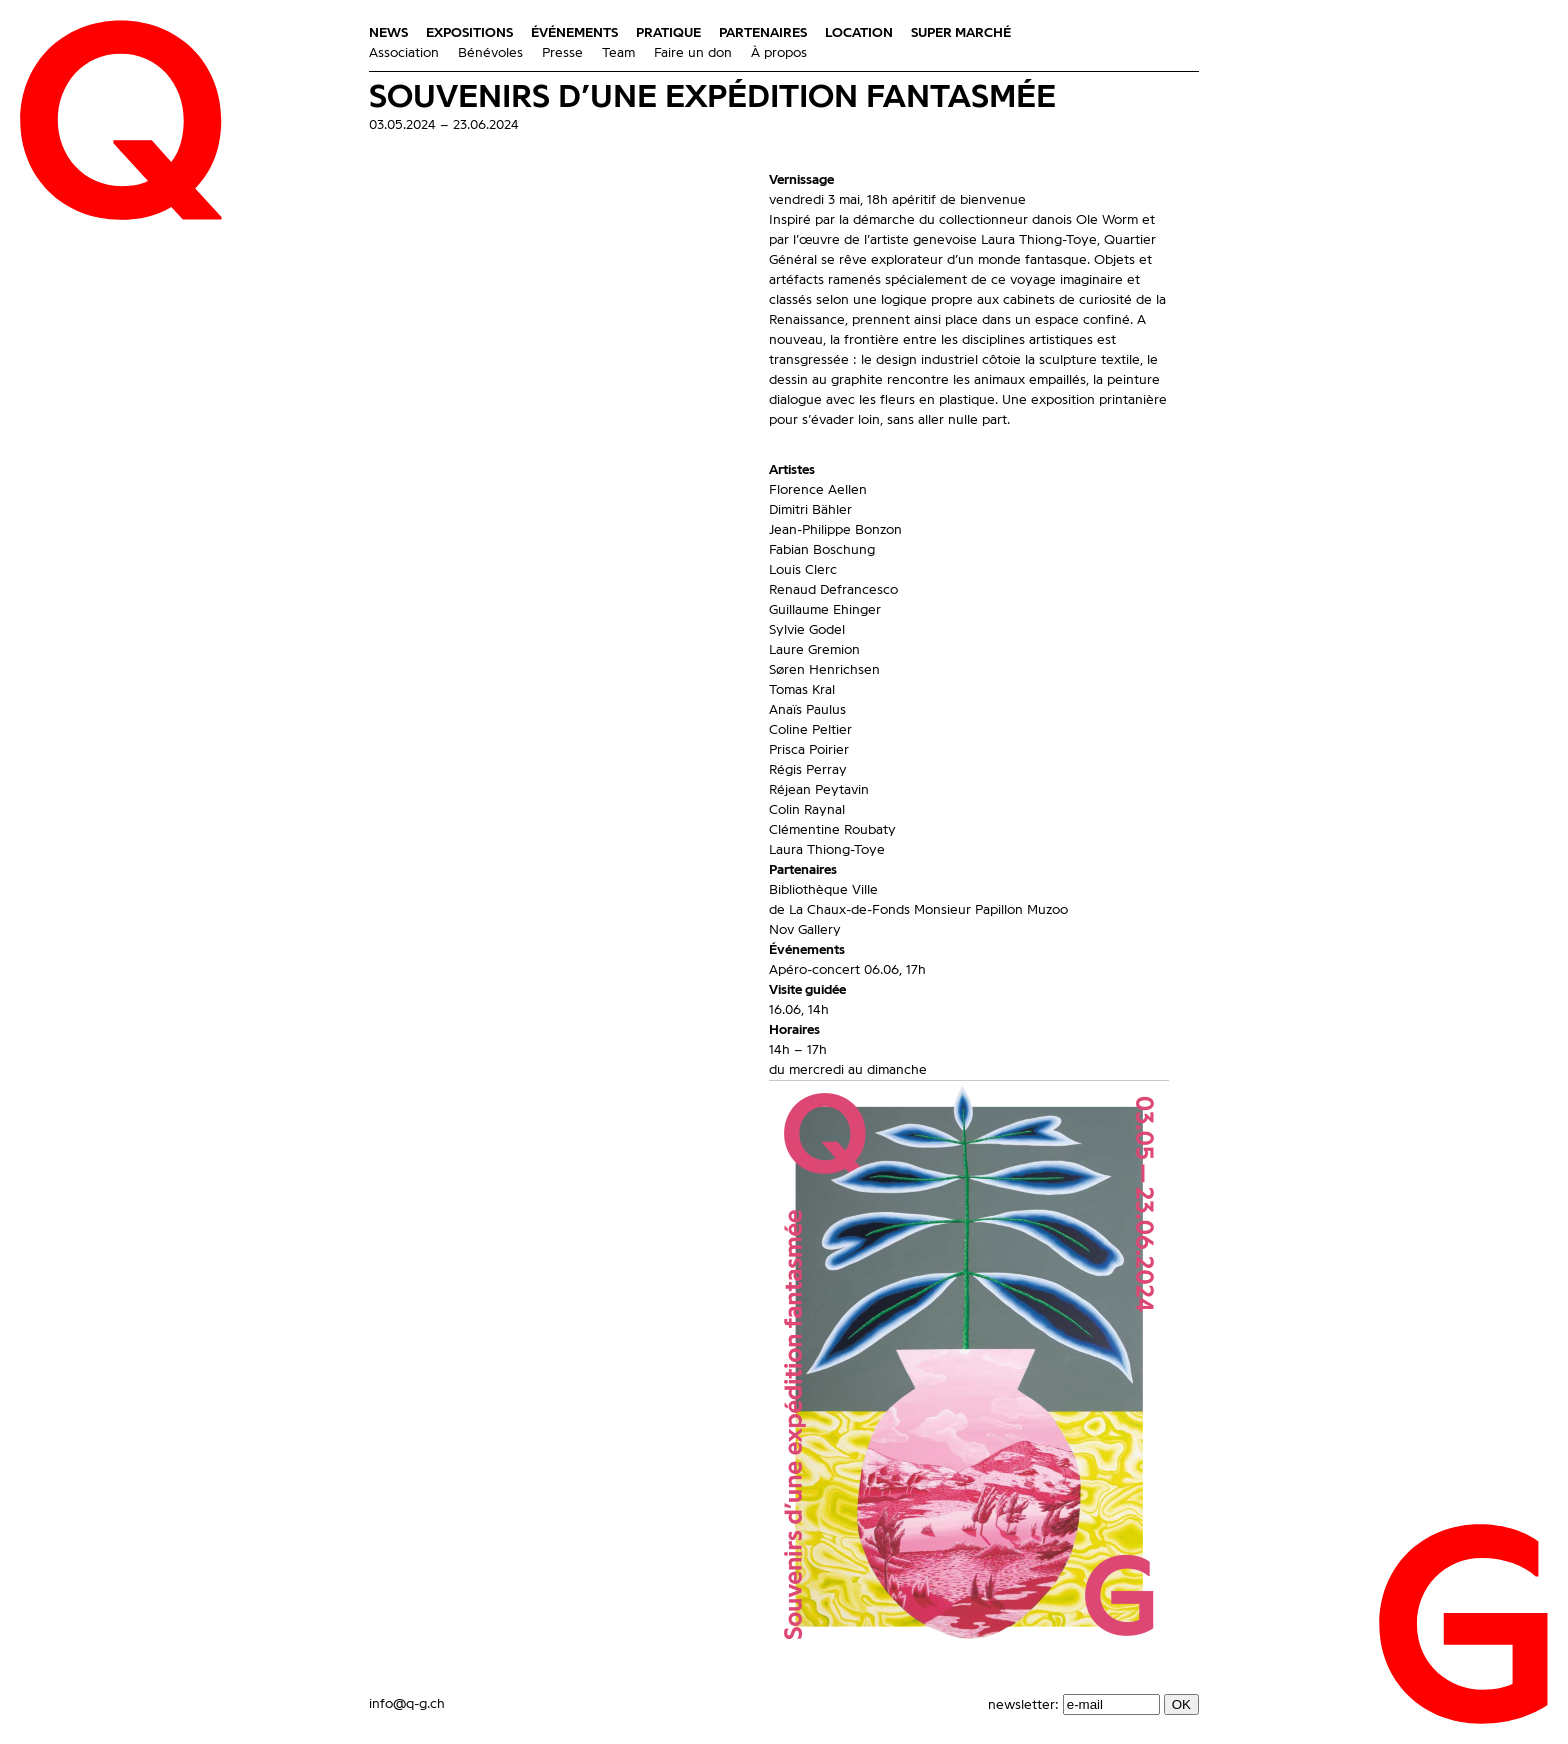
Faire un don (693, 53)
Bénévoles (490, 53)
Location (859, 33)
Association (404, 53)
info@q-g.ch (407, 1704)
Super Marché (961, 33)
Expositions (469, 33)
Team (618, 53)
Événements (574, 33)
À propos (779, 53)
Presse (562, 53)
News (388, 33)
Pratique (668, 33)
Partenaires (763, 33)
